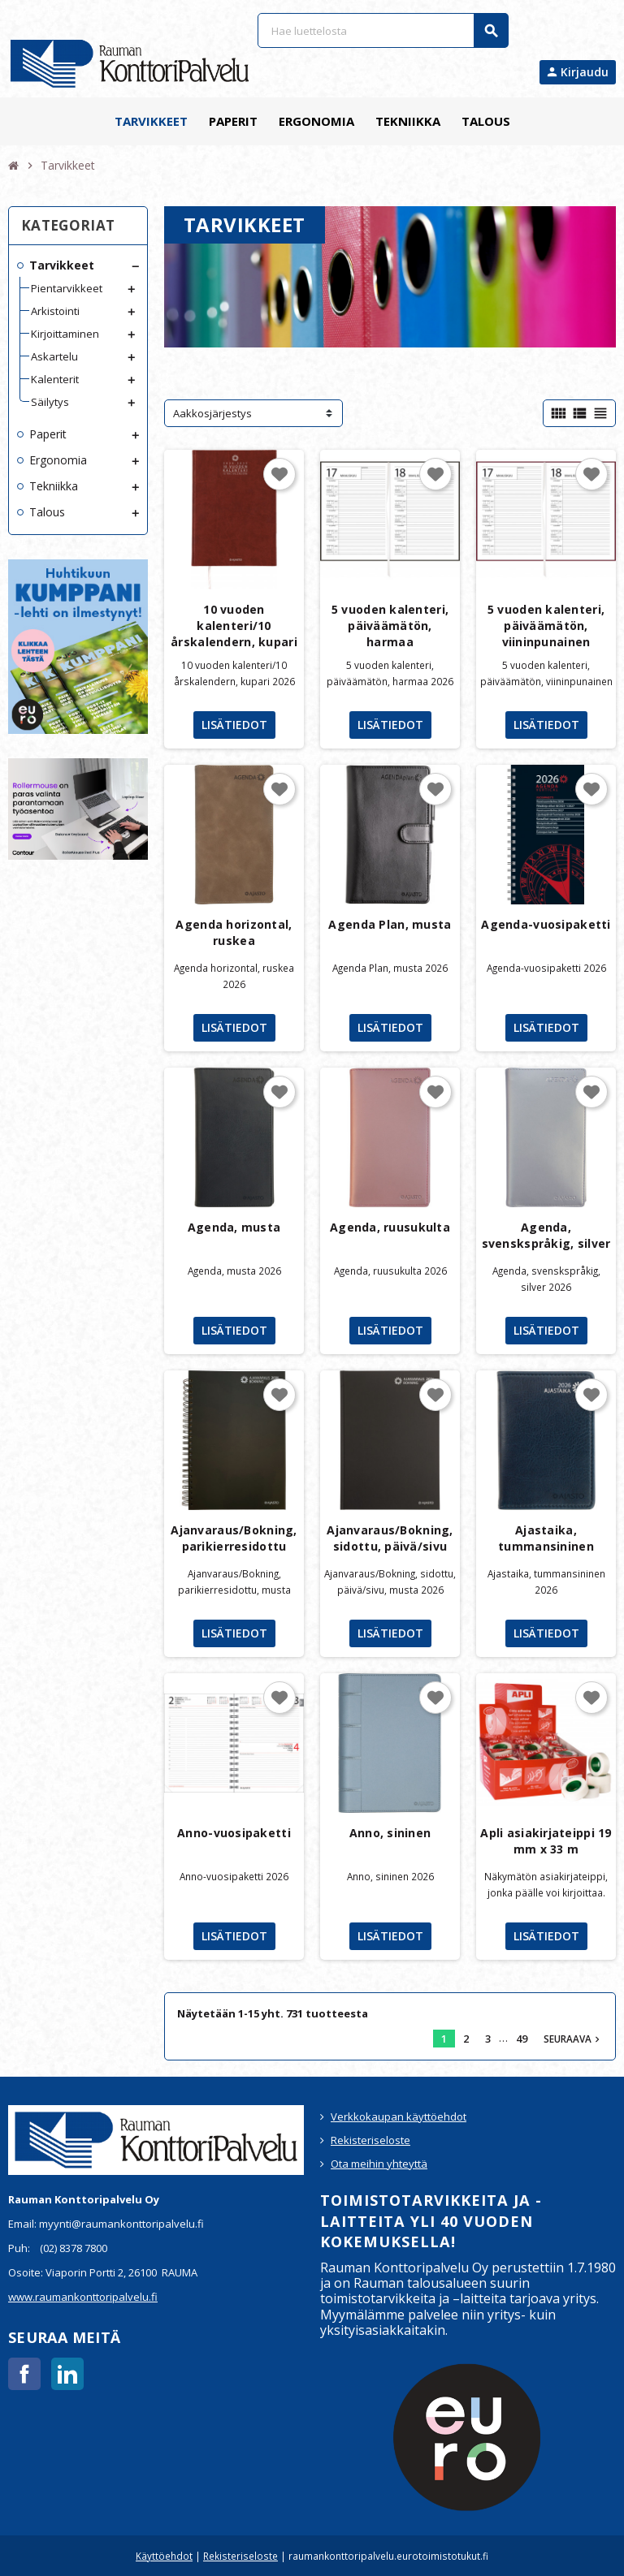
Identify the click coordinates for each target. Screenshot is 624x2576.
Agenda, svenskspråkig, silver (546, 1235)
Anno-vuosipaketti (234, 1832)
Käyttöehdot (164, 2555)
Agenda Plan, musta (389, 924)
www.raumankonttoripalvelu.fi (83, 2296)
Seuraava (573, 2038)
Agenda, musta (234, 1227)
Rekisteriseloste (370, 2140)
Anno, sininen (390, 1832)
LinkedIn (67, 2374)
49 (521, 2038)
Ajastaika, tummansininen (546, 1538)
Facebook (24, 2374)
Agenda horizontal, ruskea (234, 932)
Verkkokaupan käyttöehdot (398, 2116)
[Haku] (383, 30)
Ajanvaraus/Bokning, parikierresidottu (234, 1538)
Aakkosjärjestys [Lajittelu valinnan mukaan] (212, 413)
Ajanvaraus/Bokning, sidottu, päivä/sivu (390, 1538)
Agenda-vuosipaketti (545, 924)
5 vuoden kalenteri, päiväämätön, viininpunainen (546, 625)
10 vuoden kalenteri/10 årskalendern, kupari (234, 625)
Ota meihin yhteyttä (379, 2163)
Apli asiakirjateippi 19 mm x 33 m (545, 1841)
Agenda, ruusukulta (390, 1227)
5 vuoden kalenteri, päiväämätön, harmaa (390, 625)
